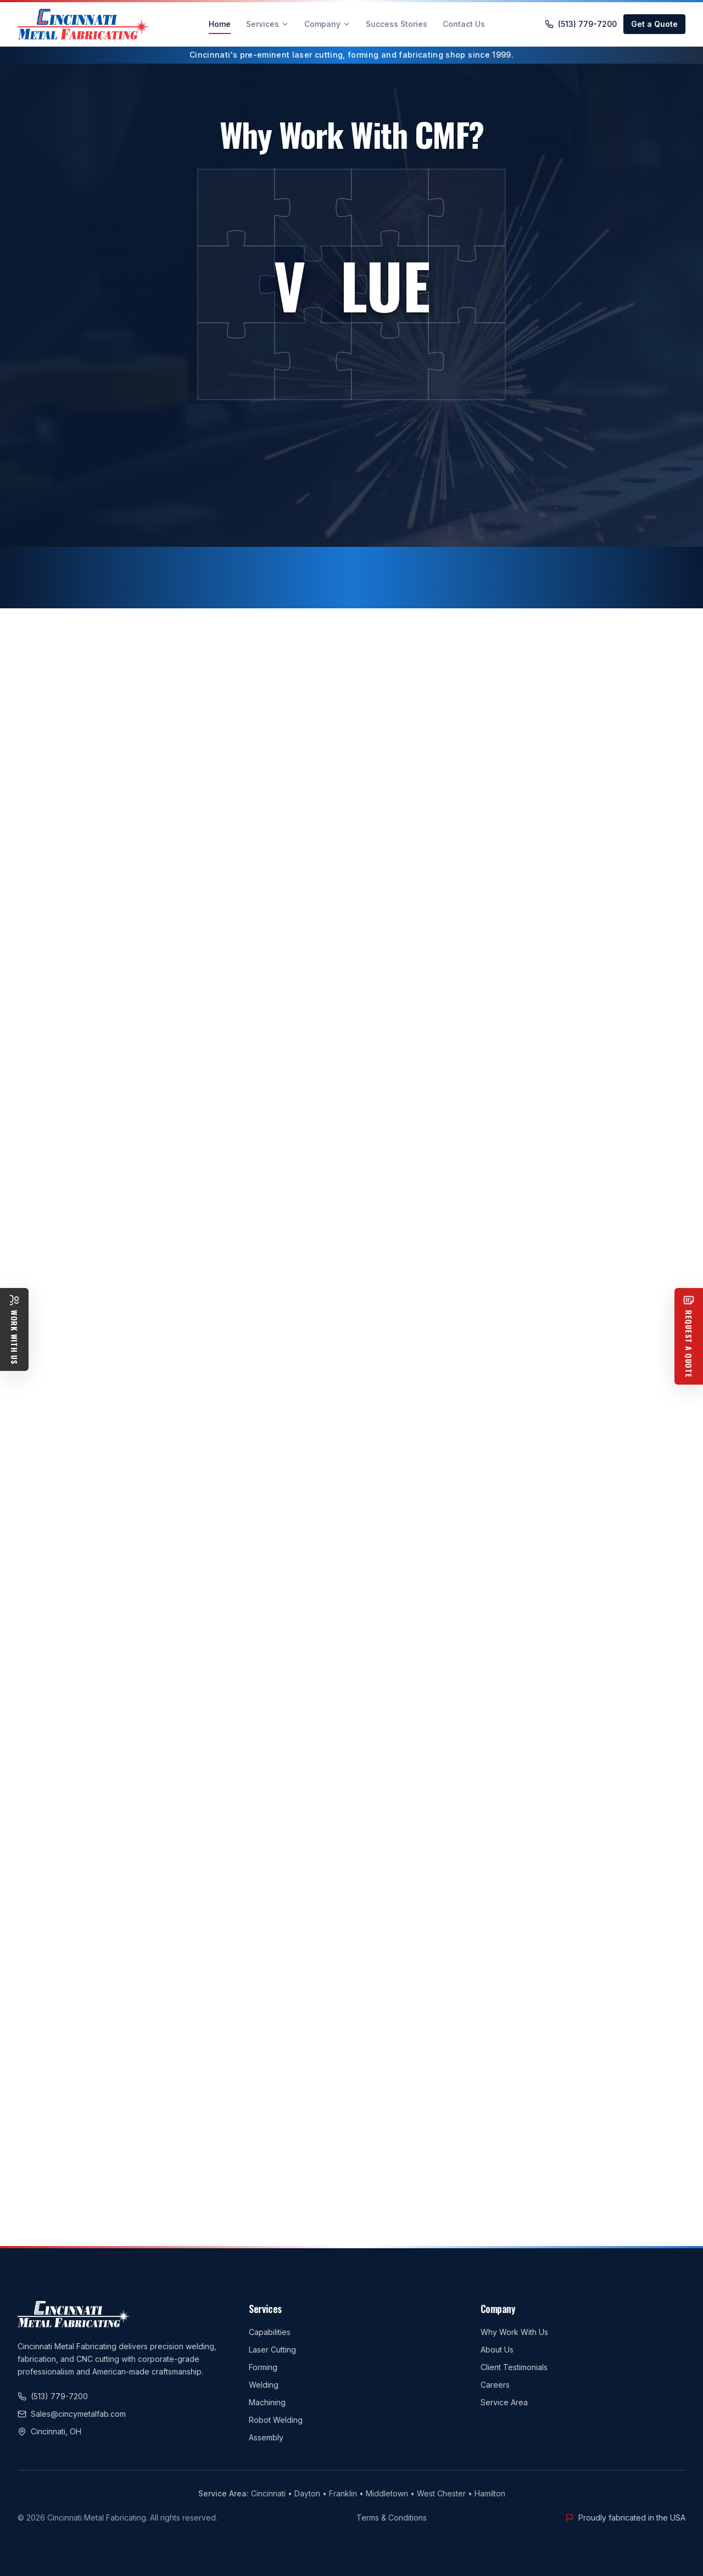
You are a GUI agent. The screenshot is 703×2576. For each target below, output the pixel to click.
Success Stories (396, 24)
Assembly (266, 2437)
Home (220, 26)
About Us (497, 2349)
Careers (495, 2384)
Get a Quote (654, 24)
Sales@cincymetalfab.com (72, 2413)
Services (267, 24)
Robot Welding (276, 2419)
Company (327, 24)
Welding (263, 2384)
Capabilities (270, 2332)
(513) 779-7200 (581, 24)
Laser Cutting (272, 2349)
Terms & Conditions (391, 2517)
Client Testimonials (514, 2367)
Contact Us (464, 24)
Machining (267, 2402)
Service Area (504, 2402)
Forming (263, 2367)
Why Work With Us (514, 2332)
